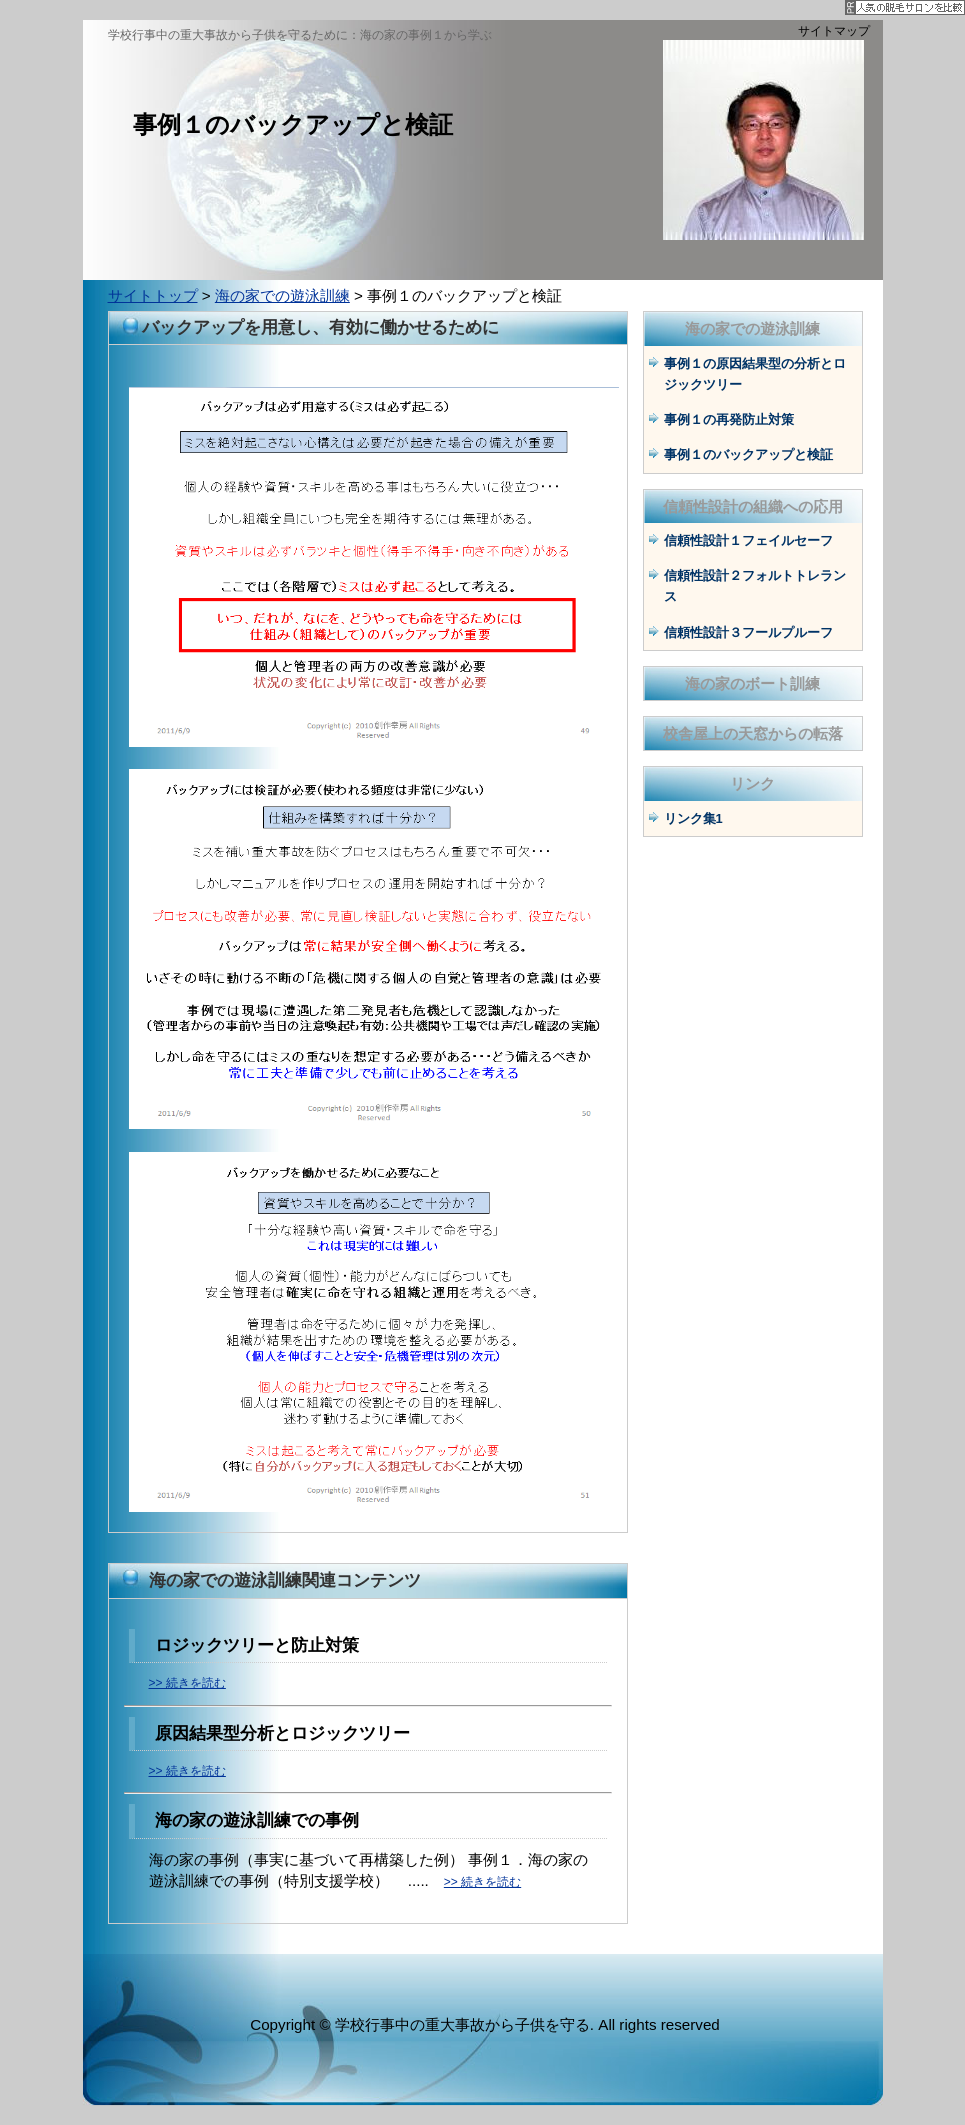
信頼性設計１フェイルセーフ (748, 540)
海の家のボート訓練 (752, 683)
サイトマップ (834, 31)
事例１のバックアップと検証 (748, 454)
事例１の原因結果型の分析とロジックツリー (755, 374)
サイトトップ (153, 295)
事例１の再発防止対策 (729, 419)
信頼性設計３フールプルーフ (748, 632)
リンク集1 (693, 818)
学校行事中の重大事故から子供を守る (462, 2024)
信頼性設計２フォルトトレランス (755, 586)
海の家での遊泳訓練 (282, 295)
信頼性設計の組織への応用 (753, 506)
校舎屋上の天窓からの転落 (753, 733)
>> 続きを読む (187, 1683)
